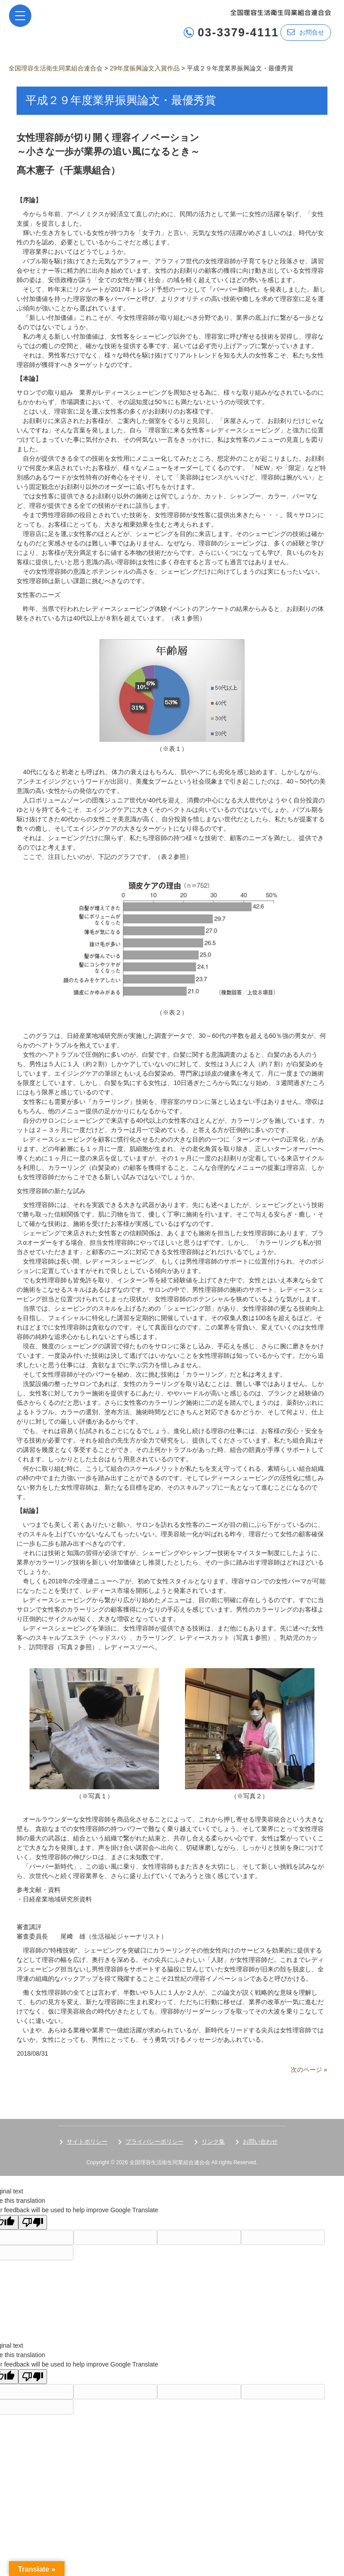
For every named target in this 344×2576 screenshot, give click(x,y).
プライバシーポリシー (154, 2141)
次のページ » (309, 2069)
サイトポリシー (87, 2141)
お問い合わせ (260, 2141)
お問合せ (305, 32)
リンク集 (213, 2141)
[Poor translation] (32, 2222)
